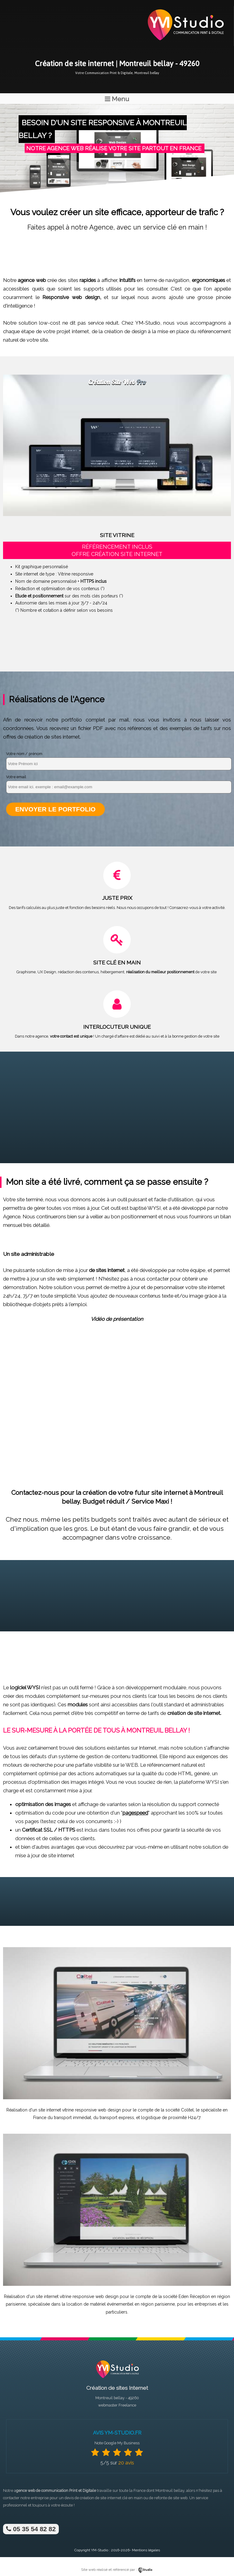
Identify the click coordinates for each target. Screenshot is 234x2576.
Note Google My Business (117, 2443)
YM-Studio (99, 2550)
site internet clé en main (121, 2498)
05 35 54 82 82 (31, 2528)
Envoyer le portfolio (55, 809)
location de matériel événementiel (99, 2304)
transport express (117, 2117)
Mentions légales (146, 2550)
